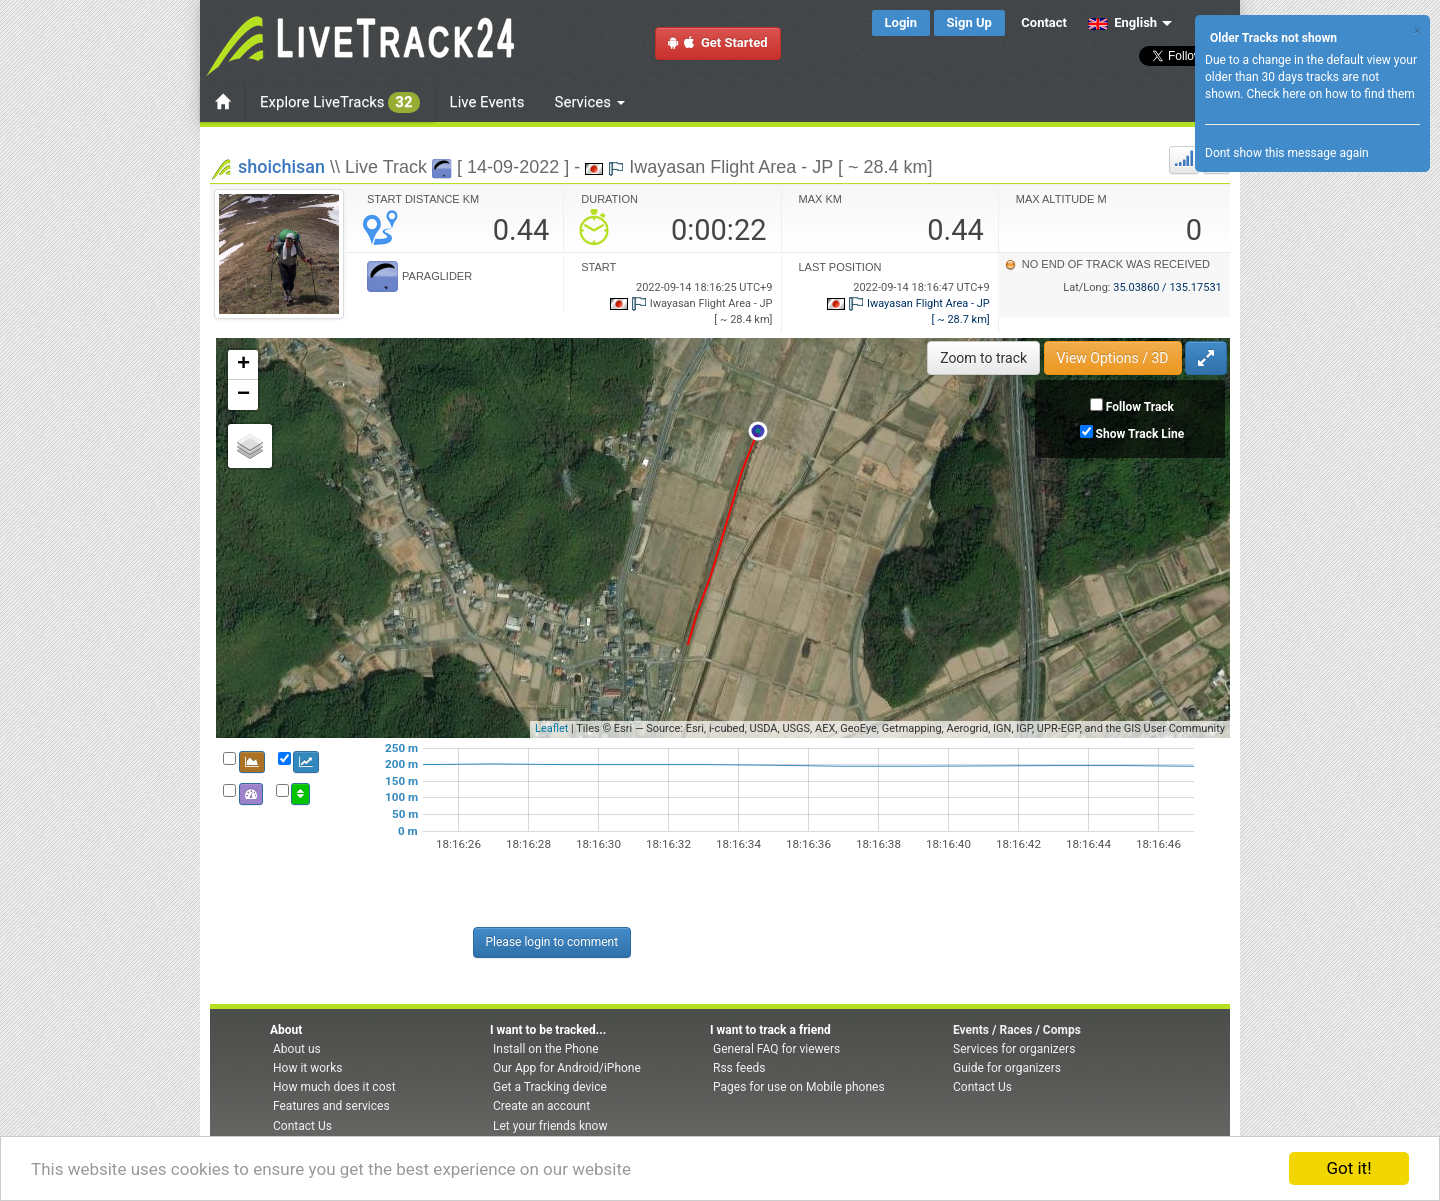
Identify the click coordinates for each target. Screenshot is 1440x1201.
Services (590, 102)
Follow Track (1140, 407)
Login (901, 22)
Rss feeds (739, 1068)
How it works (307, 1068)
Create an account (541, 1106)
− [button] (243, 395)
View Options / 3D (1113, 358)
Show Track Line (1140, 434)
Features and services (331, 1106)
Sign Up (969, 22)
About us (297, 1049)
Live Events (487, 102)
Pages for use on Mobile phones (799, 1087)
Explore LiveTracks (340, 102)
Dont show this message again (1287, 153)
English (1122, 22)
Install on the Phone (546, 1049)
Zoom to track (983, 358)
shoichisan (281, 166)
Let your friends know (550, 1126)
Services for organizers (1014, 1049)
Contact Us (302, 1126)
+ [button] (243, 365)
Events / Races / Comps (1017, 1030)
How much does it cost (334, 1087)
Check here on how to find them (1330, 94)
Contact (1044, 22)
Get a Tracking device (550, 1087)
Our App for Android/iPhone (567, 1068)
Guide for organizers (1007, 1068)
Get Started (718, 42)
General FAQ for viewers (776, 1049)
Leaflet (551, 728)
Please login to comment (552, 942)
